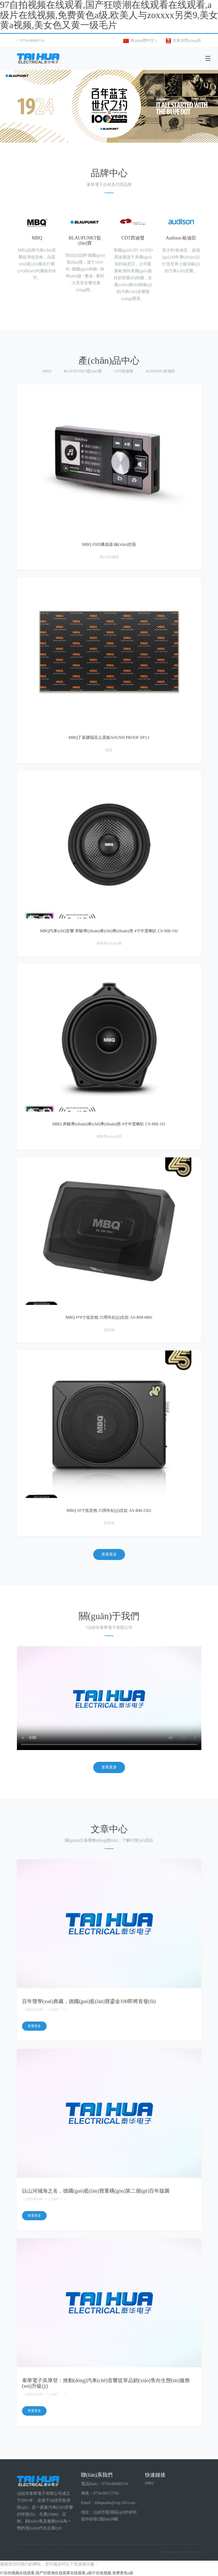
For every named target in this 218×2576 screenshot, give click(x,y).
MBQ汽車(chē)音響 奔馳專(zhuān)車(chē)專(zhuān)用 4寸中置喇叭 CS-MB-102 (109, 931)
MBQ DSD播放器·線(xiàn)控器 (109, 544)
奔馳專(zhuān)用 (109, 943)
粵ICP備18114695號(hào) (180, 2552)
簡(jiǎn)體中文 (140, 40)
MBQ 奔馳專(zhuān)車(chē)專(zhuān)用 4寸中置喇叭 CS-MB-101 (108, 1124)
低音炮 (109, 1330)
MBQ (47, 371)
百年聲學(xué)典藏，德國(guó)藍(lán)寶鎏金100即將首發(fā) (89, 2001)
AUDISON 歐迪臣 (160, 371)
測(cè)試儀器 (109, 557)
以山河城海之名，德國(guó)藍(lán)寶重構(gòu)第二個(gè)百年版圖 (96, 2191)
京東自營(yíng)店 (183, 41)
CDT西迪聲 (123, 371)
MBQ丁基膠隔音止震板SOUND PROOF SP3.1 (109, 737)
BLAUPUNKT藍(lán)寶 (83, 371)
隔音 (109, 750)
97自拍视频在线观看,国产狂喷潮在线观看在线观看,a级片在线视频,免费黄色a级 (66, 2573)
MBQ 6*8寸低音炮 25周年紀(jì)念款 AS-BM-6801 (108, 1317)
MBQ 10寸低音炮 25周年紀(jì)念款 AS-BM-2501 (108, 1510)
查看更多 (109, 1554)
